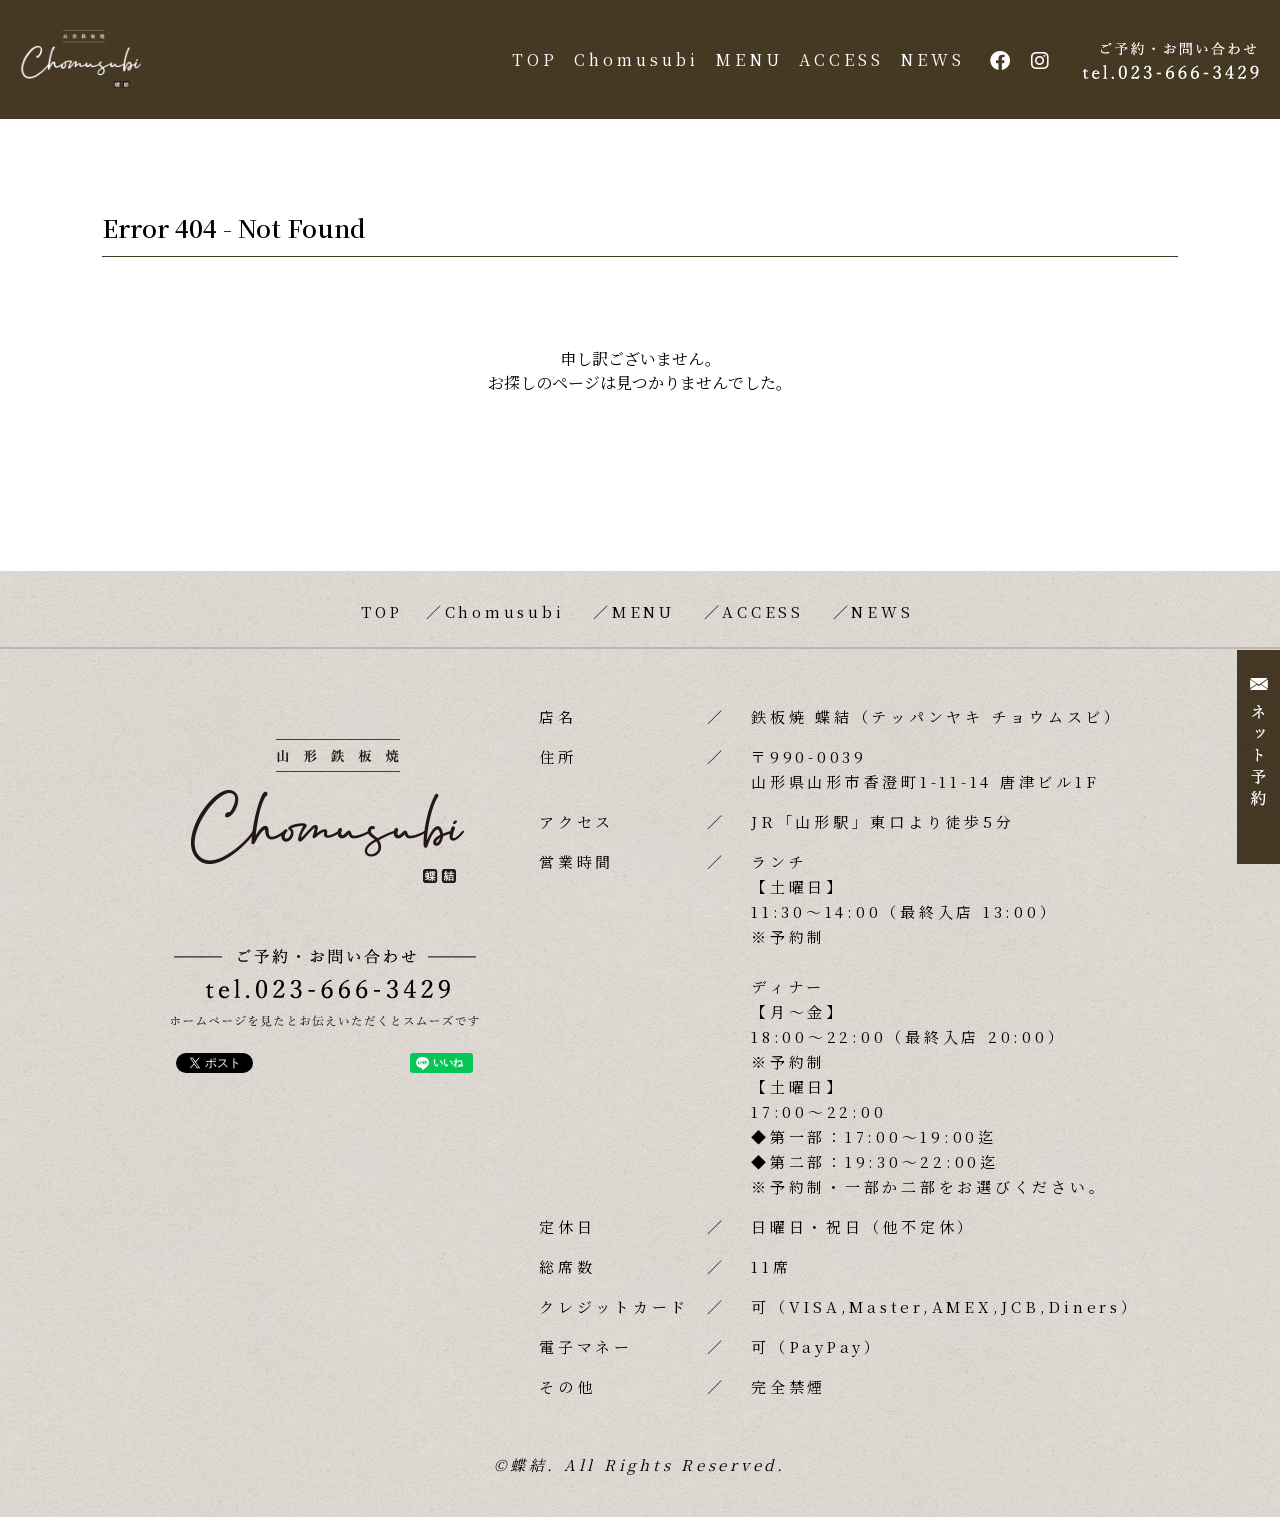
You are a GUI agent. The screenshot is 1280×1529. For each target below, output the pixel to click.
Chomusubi (630, 65)
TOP (529, 65)
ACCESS (835, 65)
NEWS (926, 65)
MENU (743, 65)
